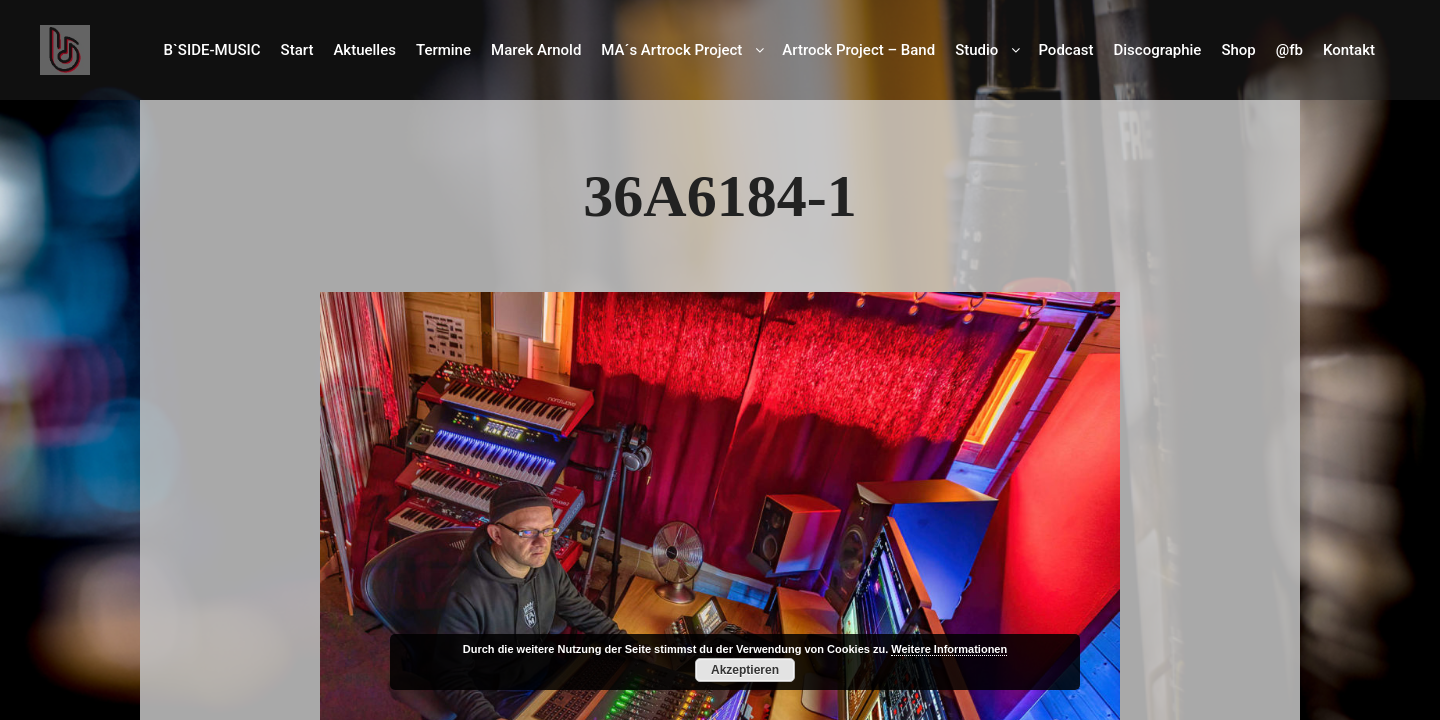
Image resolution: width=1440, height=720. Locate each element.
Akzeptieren (745, 670)
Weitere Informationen (949, 649)
